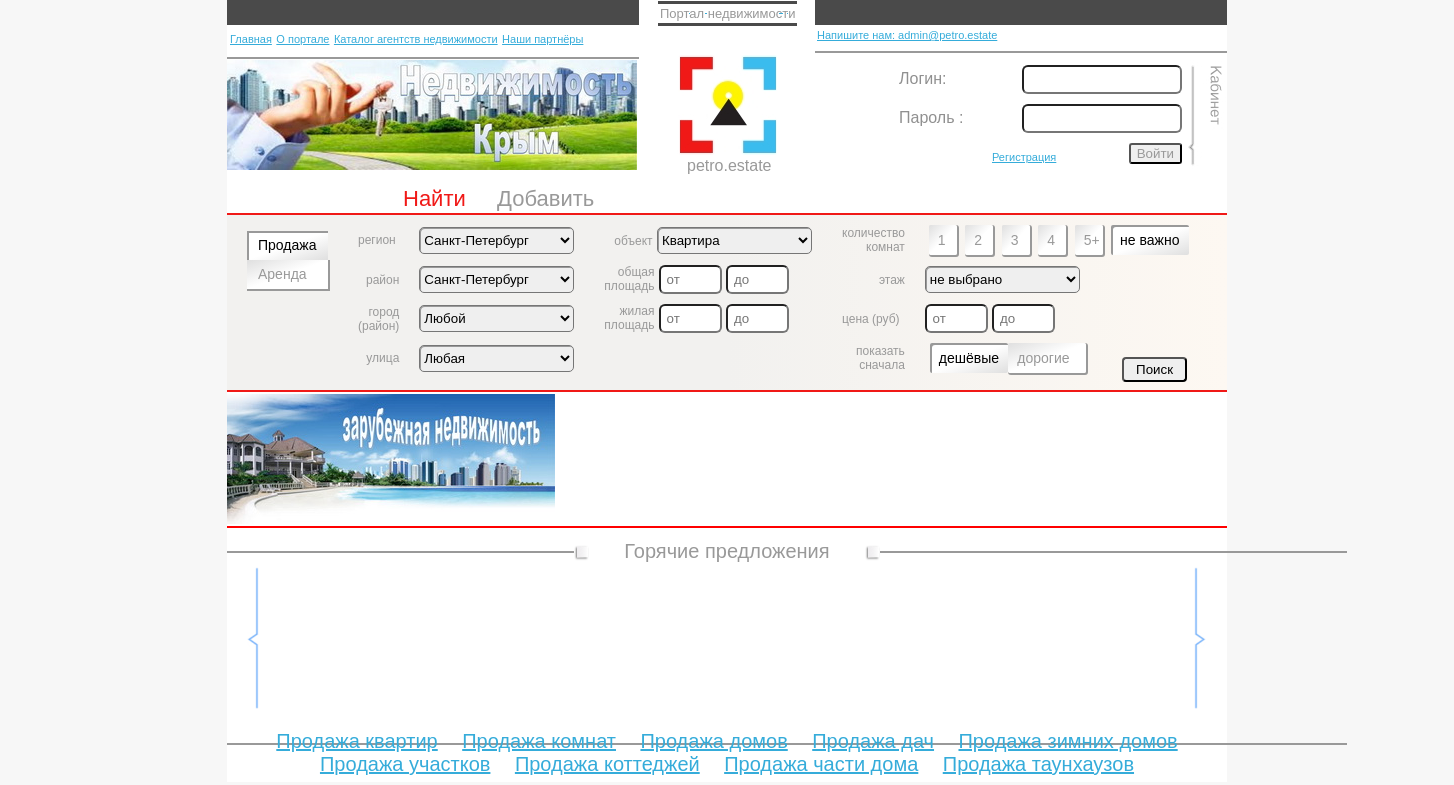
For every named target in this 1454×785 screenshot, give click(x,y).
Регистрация (1024, 157)
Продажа (287, 245)
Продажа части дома (821, 764)
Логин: (922, 78)
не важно (1149, 240)
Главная (251, 39)
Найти (434, 198)
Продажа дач (873, 741)
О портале (302, 39)
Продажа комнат (539, 741)
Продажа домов (713, 741)
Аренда (282, 274)
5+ (1092, 240)
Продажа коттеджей (607, 764)
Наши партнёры (542, 39)
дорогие (1043, 358)
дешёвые (969, 358)
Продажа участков (405, 764)
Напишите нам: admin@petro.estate (907, 35)
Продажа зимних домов (1067, 741)
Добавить (545, 198)
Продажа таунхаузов (1038, 764)
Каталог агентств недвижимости (416, 39)
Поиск (1154, 369)
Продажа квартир (356, 741)
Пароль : (931, 117)
